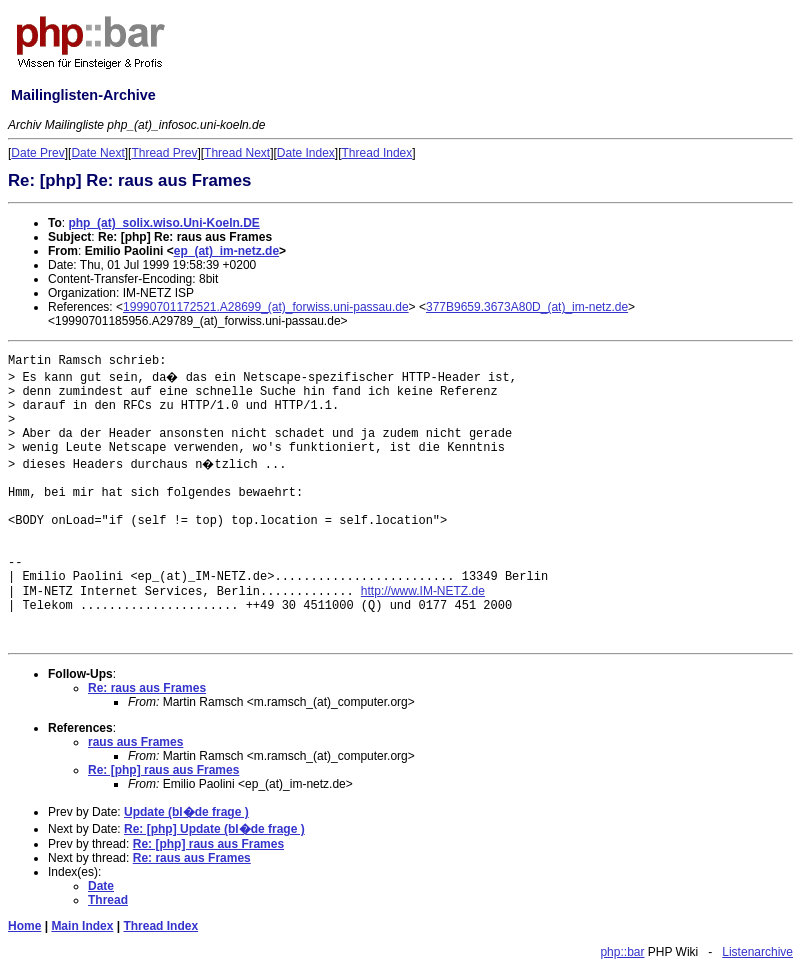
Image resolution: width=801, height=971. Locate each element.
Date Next (97, 153)
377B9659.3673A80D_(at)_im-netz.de (527, 307)
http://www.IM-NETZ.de (423, 591)
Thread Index (377, 153)
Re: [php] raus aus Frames (163, 770)
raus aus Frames (135, 742)
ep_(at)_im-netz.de (226, 251)
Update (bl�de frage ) (186, 812)
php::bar (622, 952)
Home (24, 926)
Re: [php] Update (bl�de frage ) (214, 829)
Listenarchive (757, 952)
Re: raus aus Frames (147, 688)
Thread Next (237, 153)
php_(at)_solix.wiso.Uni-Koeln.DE (163, 223)
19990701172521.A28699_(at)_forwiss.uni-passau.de (266, 307)
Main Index (82, 926)
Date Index (306, 153)
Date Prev (37, 153)
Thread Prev (164, 153)
